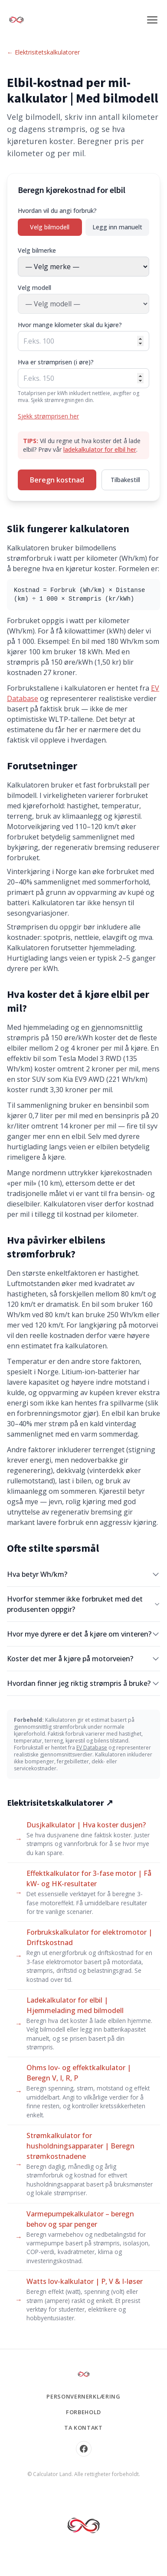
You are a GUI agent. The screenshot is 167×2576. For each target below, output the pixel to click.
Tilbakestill (125, 480)
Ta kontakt (83, 2427)
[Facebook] (84, 2449)
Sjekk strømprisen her (48, 416)
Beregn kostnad (57, 480)
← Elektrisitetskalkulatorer (43, 52)
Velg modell (34, 287)
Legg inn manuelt (117, 227)
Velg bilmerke (37, 250)
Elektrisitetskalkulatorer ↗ (60, 1802)
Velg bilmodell (49, 227)
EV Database (91, 1747)
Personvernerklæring (83, 2396)
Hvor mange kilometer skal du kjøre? (70, 325)
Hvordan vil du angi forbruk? (57, 210)
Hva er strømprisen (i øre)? (56, 362)
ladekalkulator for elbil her (99, 449)
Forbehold (83, 2412)
